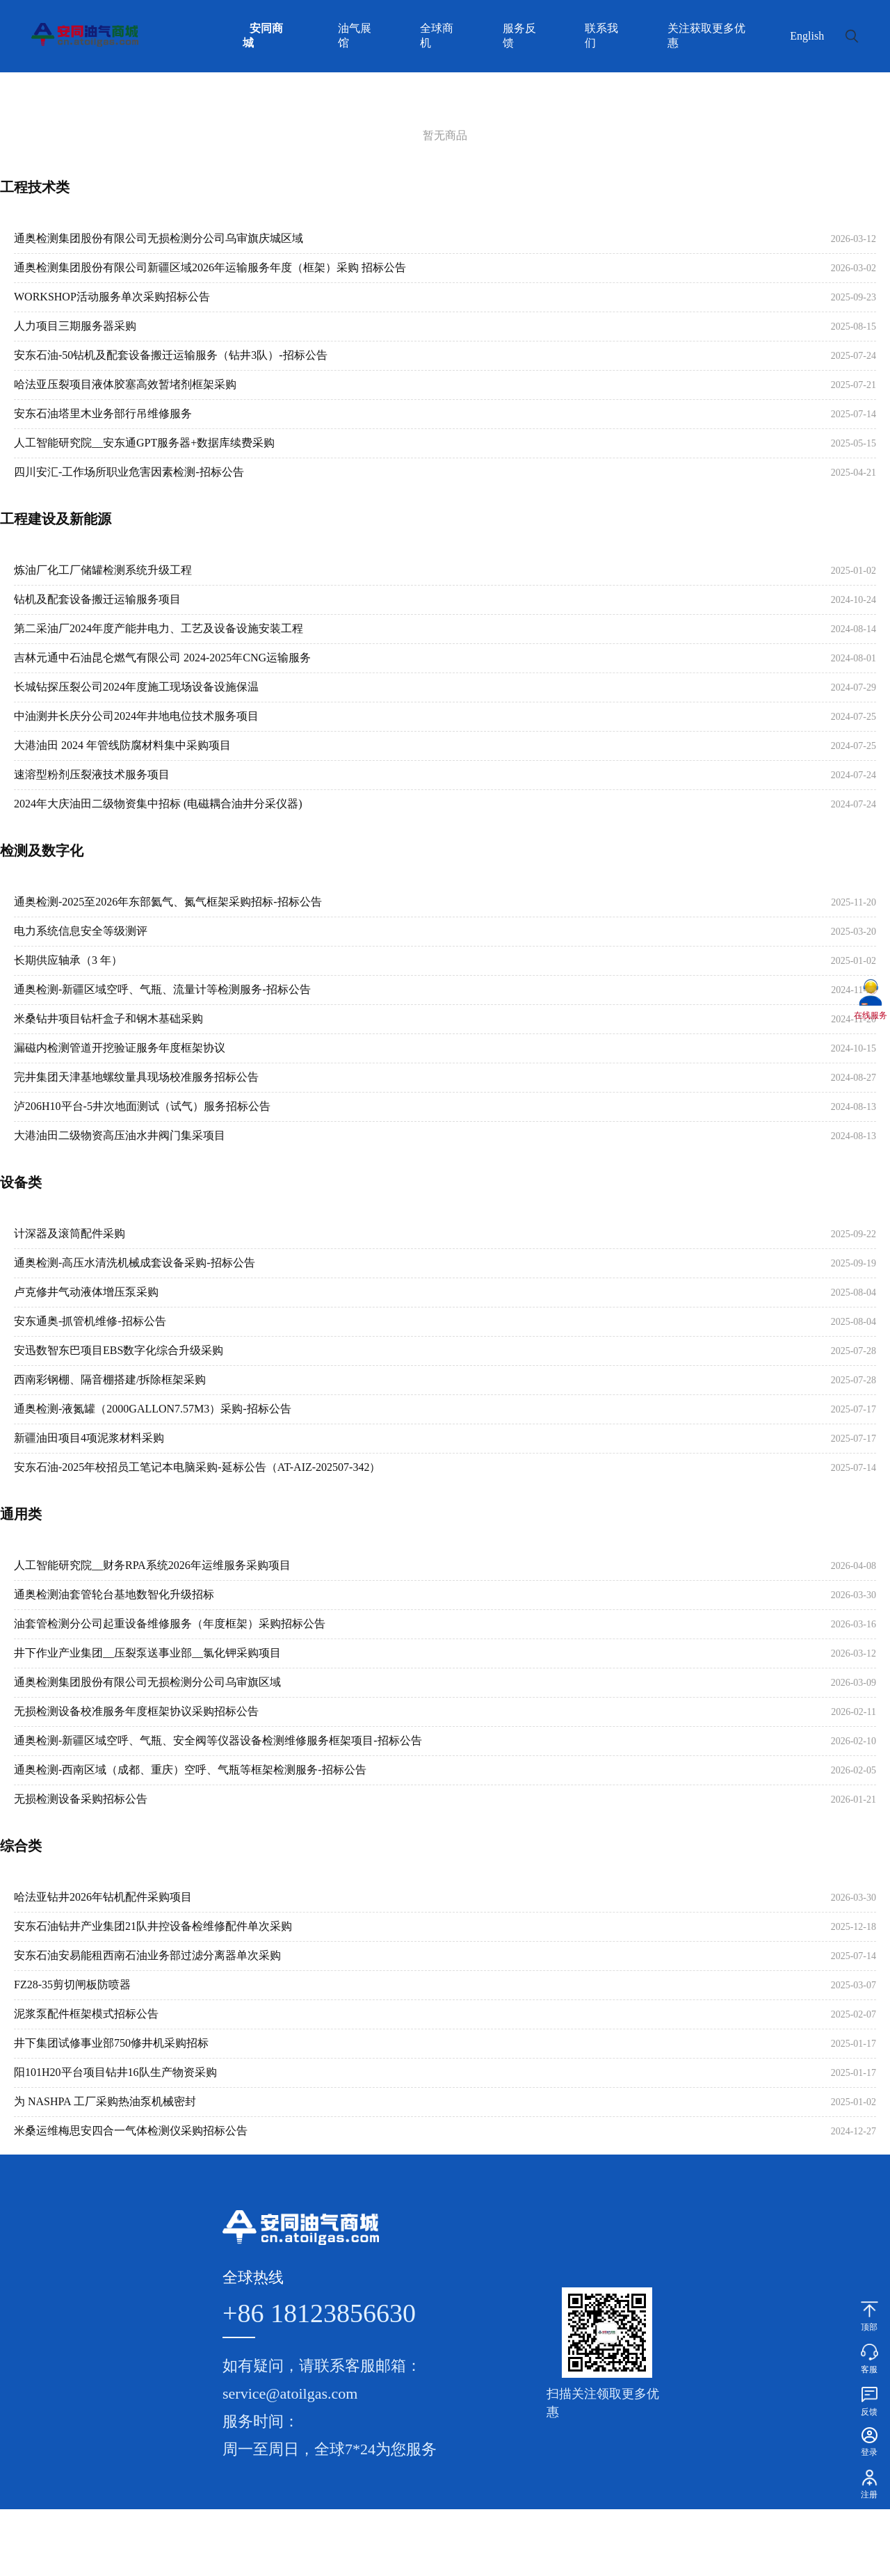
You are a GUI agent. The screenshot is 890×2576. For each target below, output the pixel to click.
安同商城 (263, 35)
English (807, 36)
